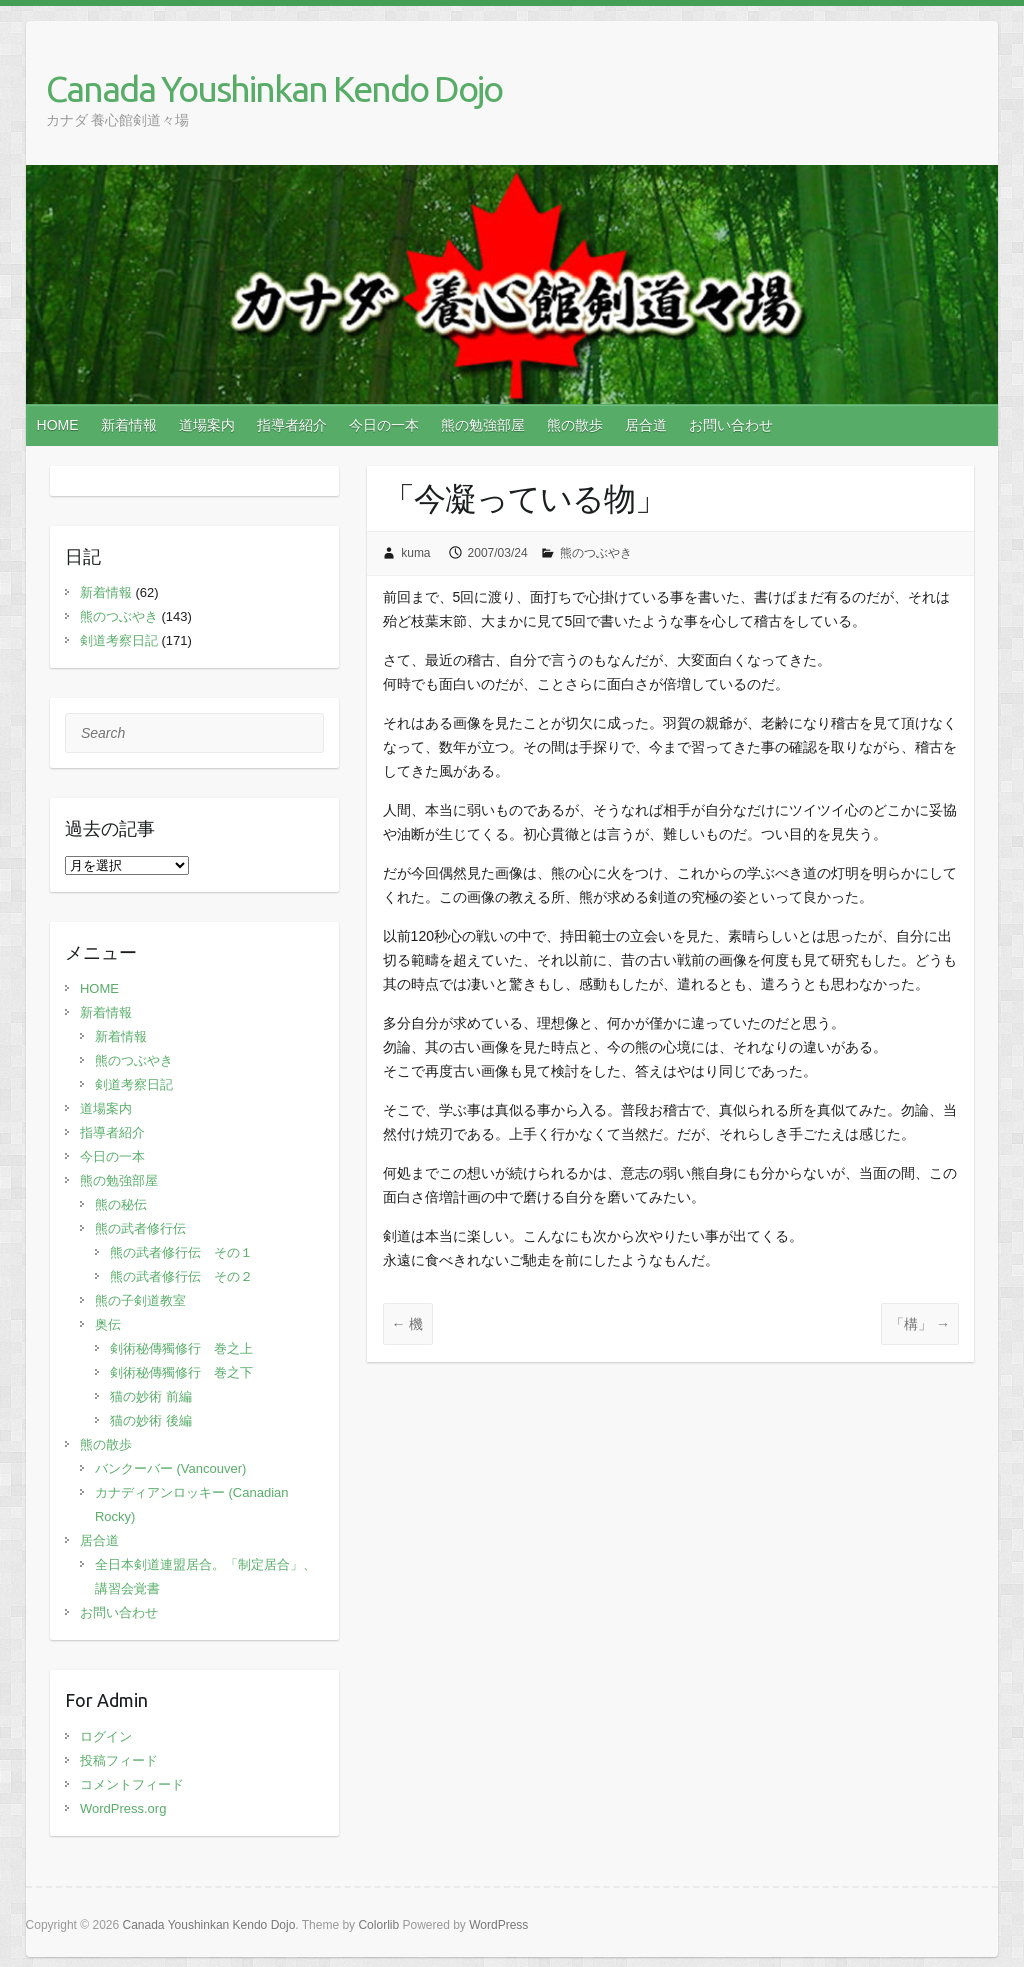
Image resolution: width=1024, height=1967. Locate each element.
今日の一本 (384, 425)
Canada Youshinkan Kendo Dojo (274, 88)
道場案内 (207, 425)
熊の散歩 (575, 425)
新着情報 (129, 425)
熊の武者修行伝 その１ (181, 1252)
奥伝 (108, 1324)
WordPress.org (123, 1808)
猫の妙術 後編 (151, 1420)
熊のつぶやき (596, 553)
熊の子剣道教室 (140, 1300)
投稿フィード (119, 1760)
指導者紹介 (292, 425)
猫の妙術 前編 (151, 1396)
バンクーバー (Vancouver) (170, 1468)
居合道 (646, 425)
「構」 (920, 1324)
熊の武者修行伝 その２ (181, 1276)
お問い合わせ (731, 425)
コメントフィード (132, 1784)
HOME (58, 425)
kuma (415, 553)
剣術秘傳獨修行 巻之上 (181, 1348)
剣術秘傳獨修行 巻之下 (181, 1372)
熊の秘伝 (121, 1204)
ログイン (106, 1736)
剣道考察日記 (119, 640)
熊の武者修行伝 (140, 1228)
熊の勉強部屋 (483, 425)
